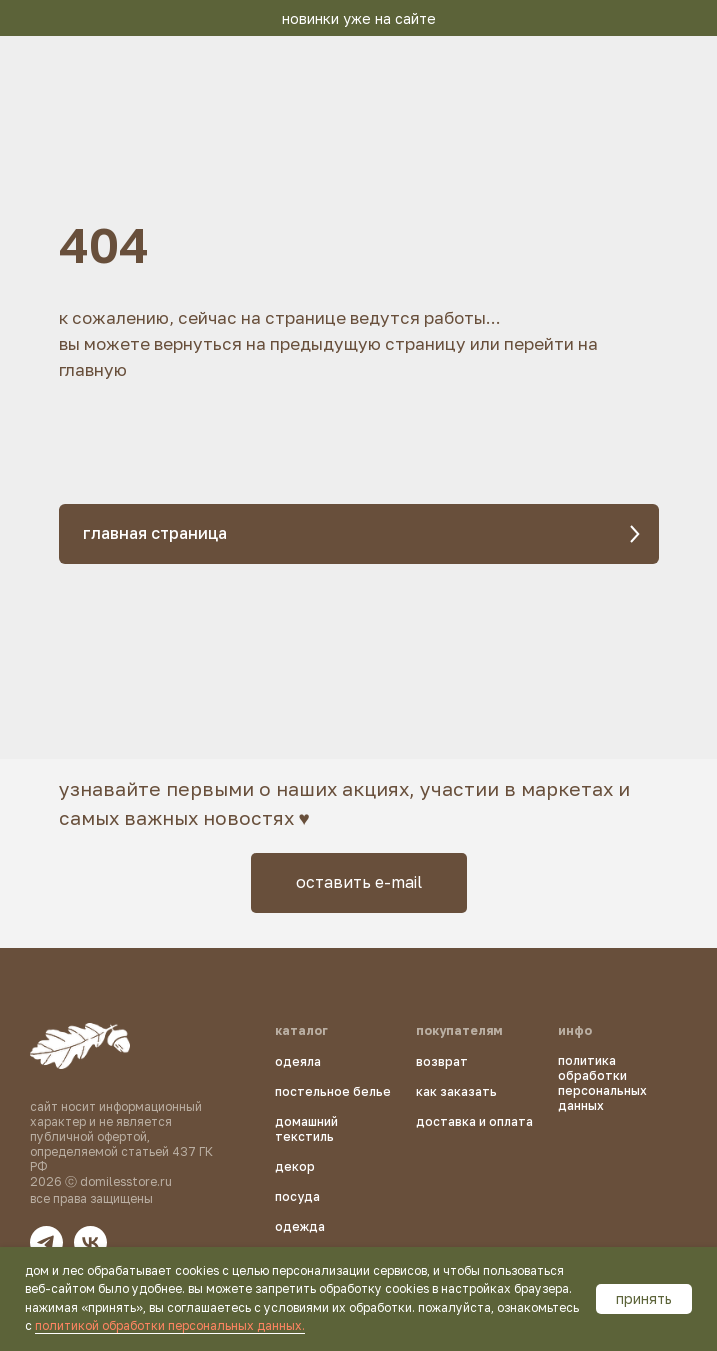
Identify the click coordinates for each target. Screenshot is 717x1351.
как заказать (456, 1091)
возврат (442, 1061)
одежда (300, 1226)
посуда (297, 1196)
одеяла (298, 1061)
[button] (359, 883)
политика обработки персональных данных (602, 1083)
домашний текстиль (306, 1129)
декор (295, 1166)
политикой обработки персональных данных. (170, 1325)
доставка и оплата (474, 1121)
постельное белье (333, 1091)
